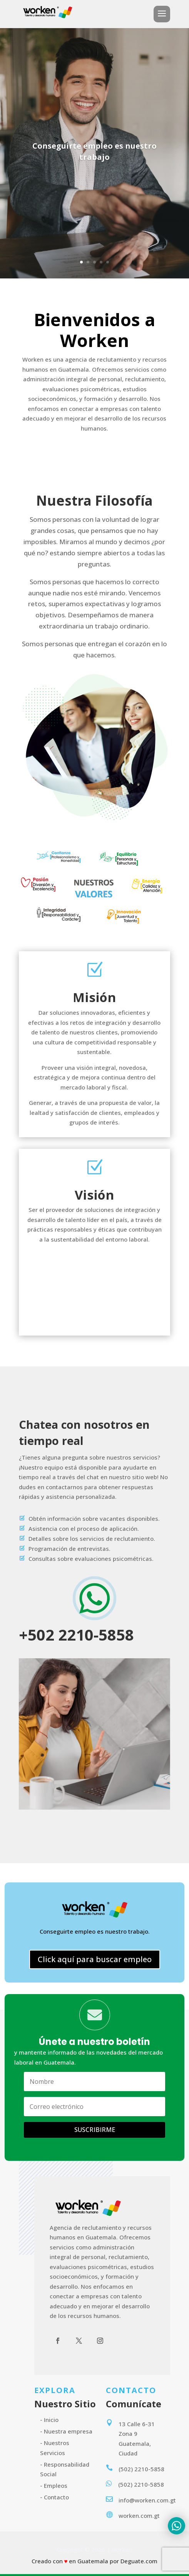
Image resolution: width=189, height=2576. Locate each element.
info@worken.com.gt (147, 2500)
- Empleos (53, 2485)
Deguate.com (138, 2561)
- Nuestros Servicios (54, 2448)
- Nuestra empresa (66, 2431)
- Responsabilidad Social (64, 2469)
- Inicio (49, 2419)
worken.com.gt (139, 2515)
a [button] (162, 14)
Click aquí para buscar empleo (95, 1959)
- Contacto (54, 2497)
